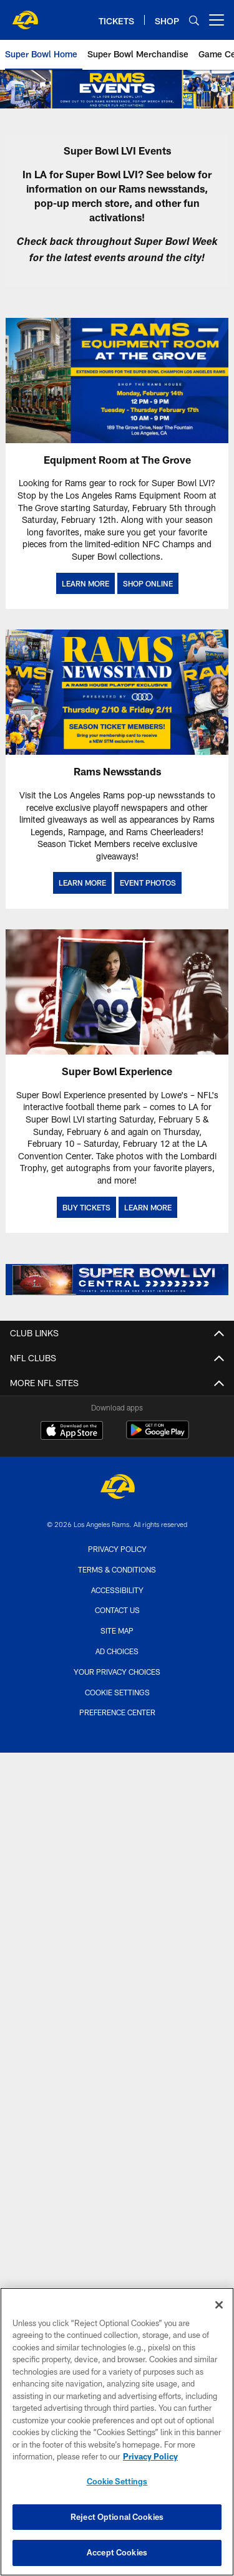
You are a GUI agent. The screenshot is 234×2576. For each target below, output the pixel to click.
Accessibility (117, 1590)
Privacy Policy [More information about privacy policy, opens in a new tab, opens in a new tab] (150, 2462)
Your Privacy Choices (117, 1671)
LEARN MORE (82, 882)
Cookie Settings (117, 1692)
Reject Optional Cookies (117, 2522)
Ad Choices (117, 1651)
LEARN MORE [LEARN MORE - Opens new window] (85, 583)
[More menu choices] (216, 20)
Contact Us (117, 1610)
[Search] (194, 20)
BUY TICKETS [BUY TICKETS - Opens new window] (86, 1207)
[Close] (219, 2310)
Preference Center (117, 1712)
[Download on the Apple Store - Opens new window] (71, 1431)
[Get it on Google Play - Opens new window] (157, 1436)
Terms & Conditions (117, 1569)
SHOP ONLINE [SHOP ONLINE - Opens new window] (148, 583)
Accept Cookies (117, 2558)
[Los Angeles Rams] (117, 1488)
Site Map (117, 1630)
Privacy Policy (117, 1548)
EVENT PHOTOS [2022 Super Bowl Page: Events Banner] (148, 882)
